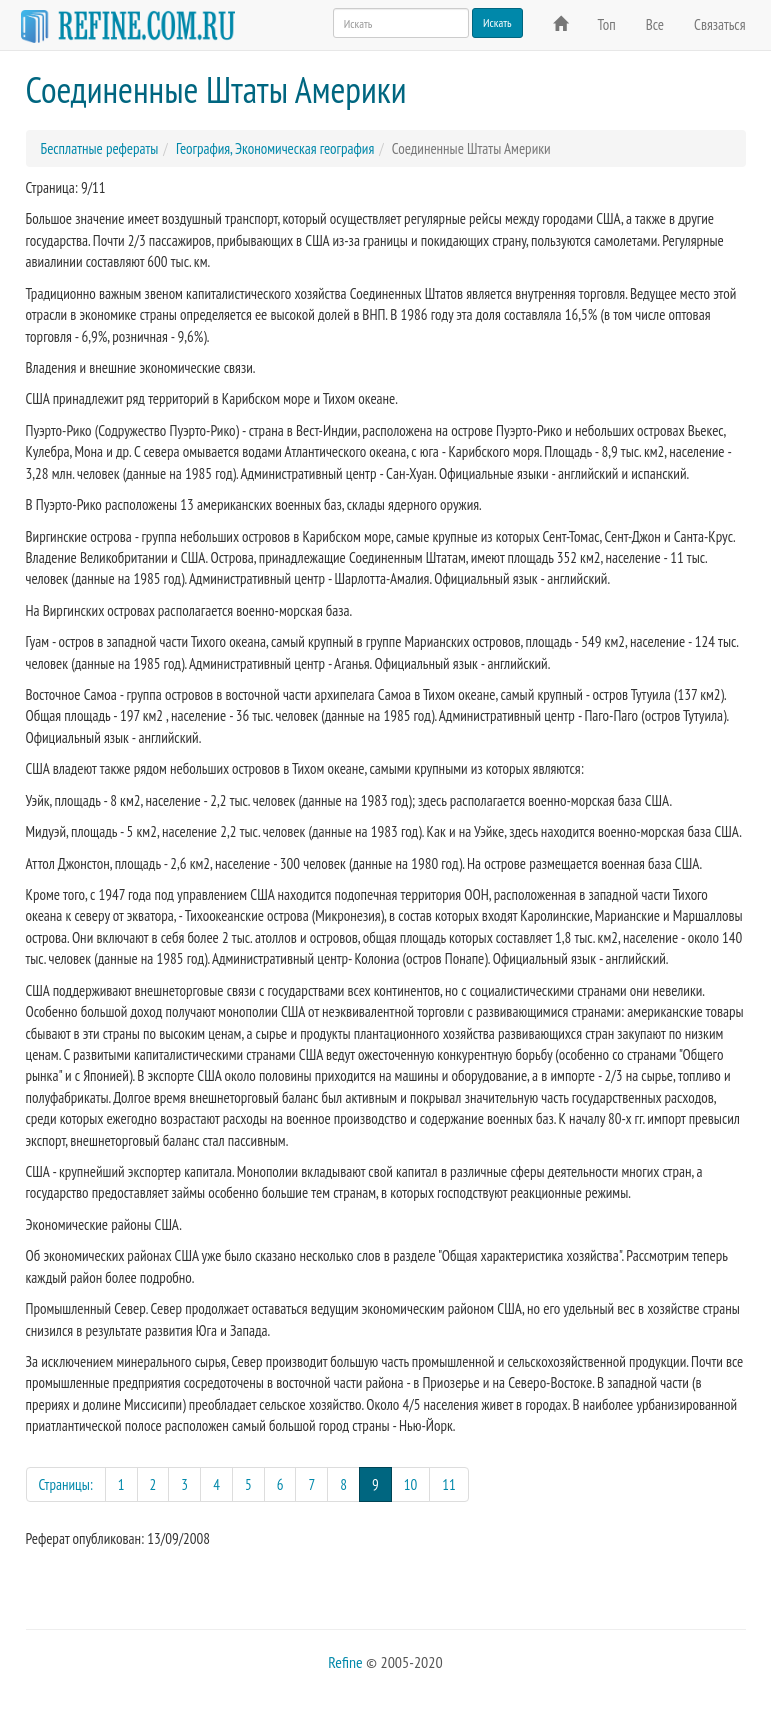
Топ (607, 24)
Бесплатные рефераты (100, 148)
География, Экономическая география (275, 148)
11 (449, 1484)
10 (411, 1484)
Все (655, 24)
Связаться (719, 24)
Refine (345, 1662)
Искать (497, 22)
